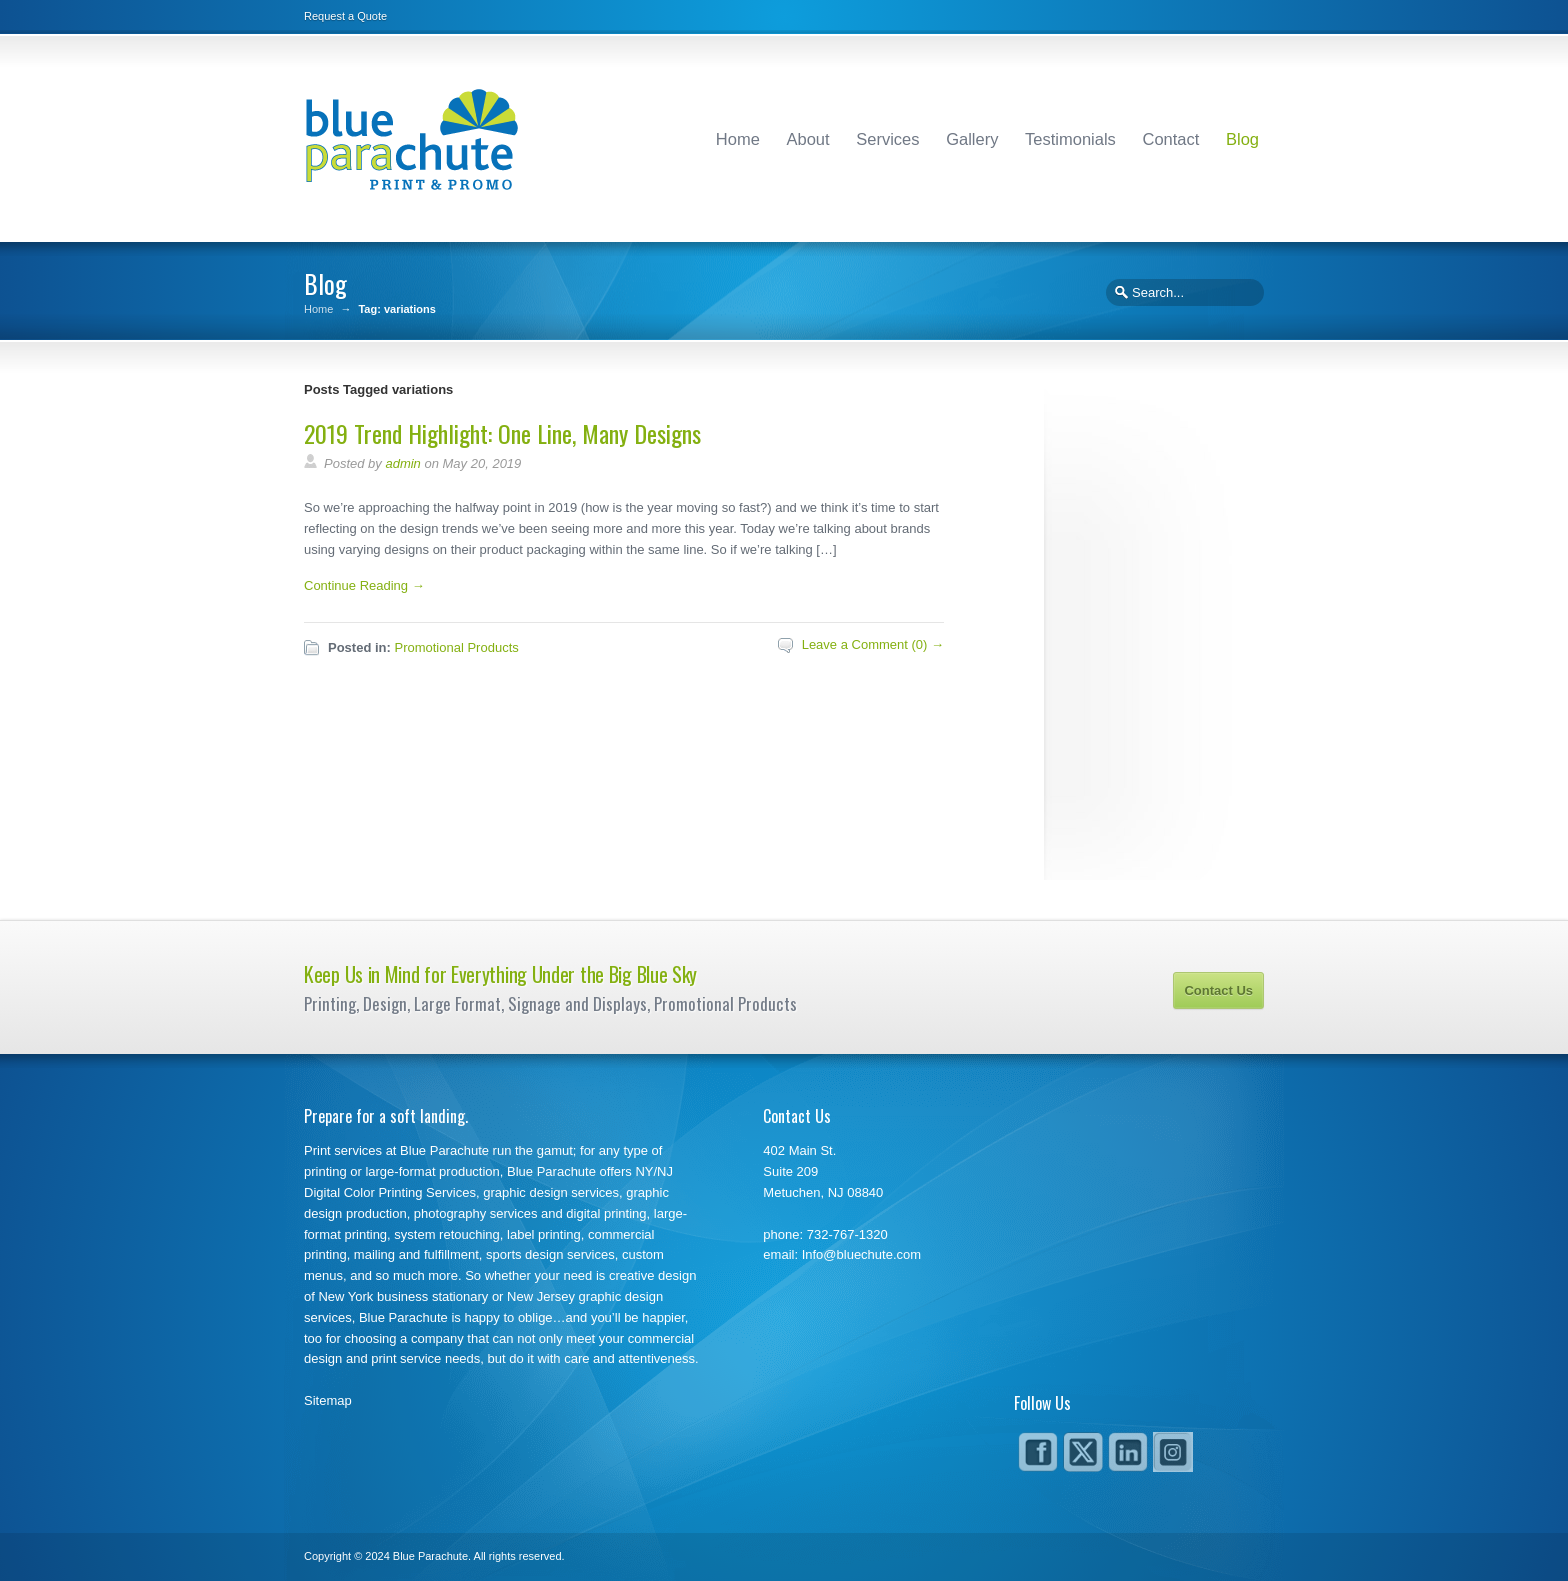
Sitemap (328, 1400)
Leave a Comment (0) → (873, 644)
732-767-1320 (847, 1234)
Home (738, 139)
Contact (1170, 139)
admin (402, 463)
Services (887, 139)
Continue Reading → (364, 585)
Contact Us (1218, 990)
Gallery (972, 139)
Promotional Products (456, 647)
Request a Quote (345, 16)
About (808, 139)
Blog (1242, 139)
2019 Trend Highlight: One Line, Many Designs (502, 433)
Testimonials (1070, 139)
